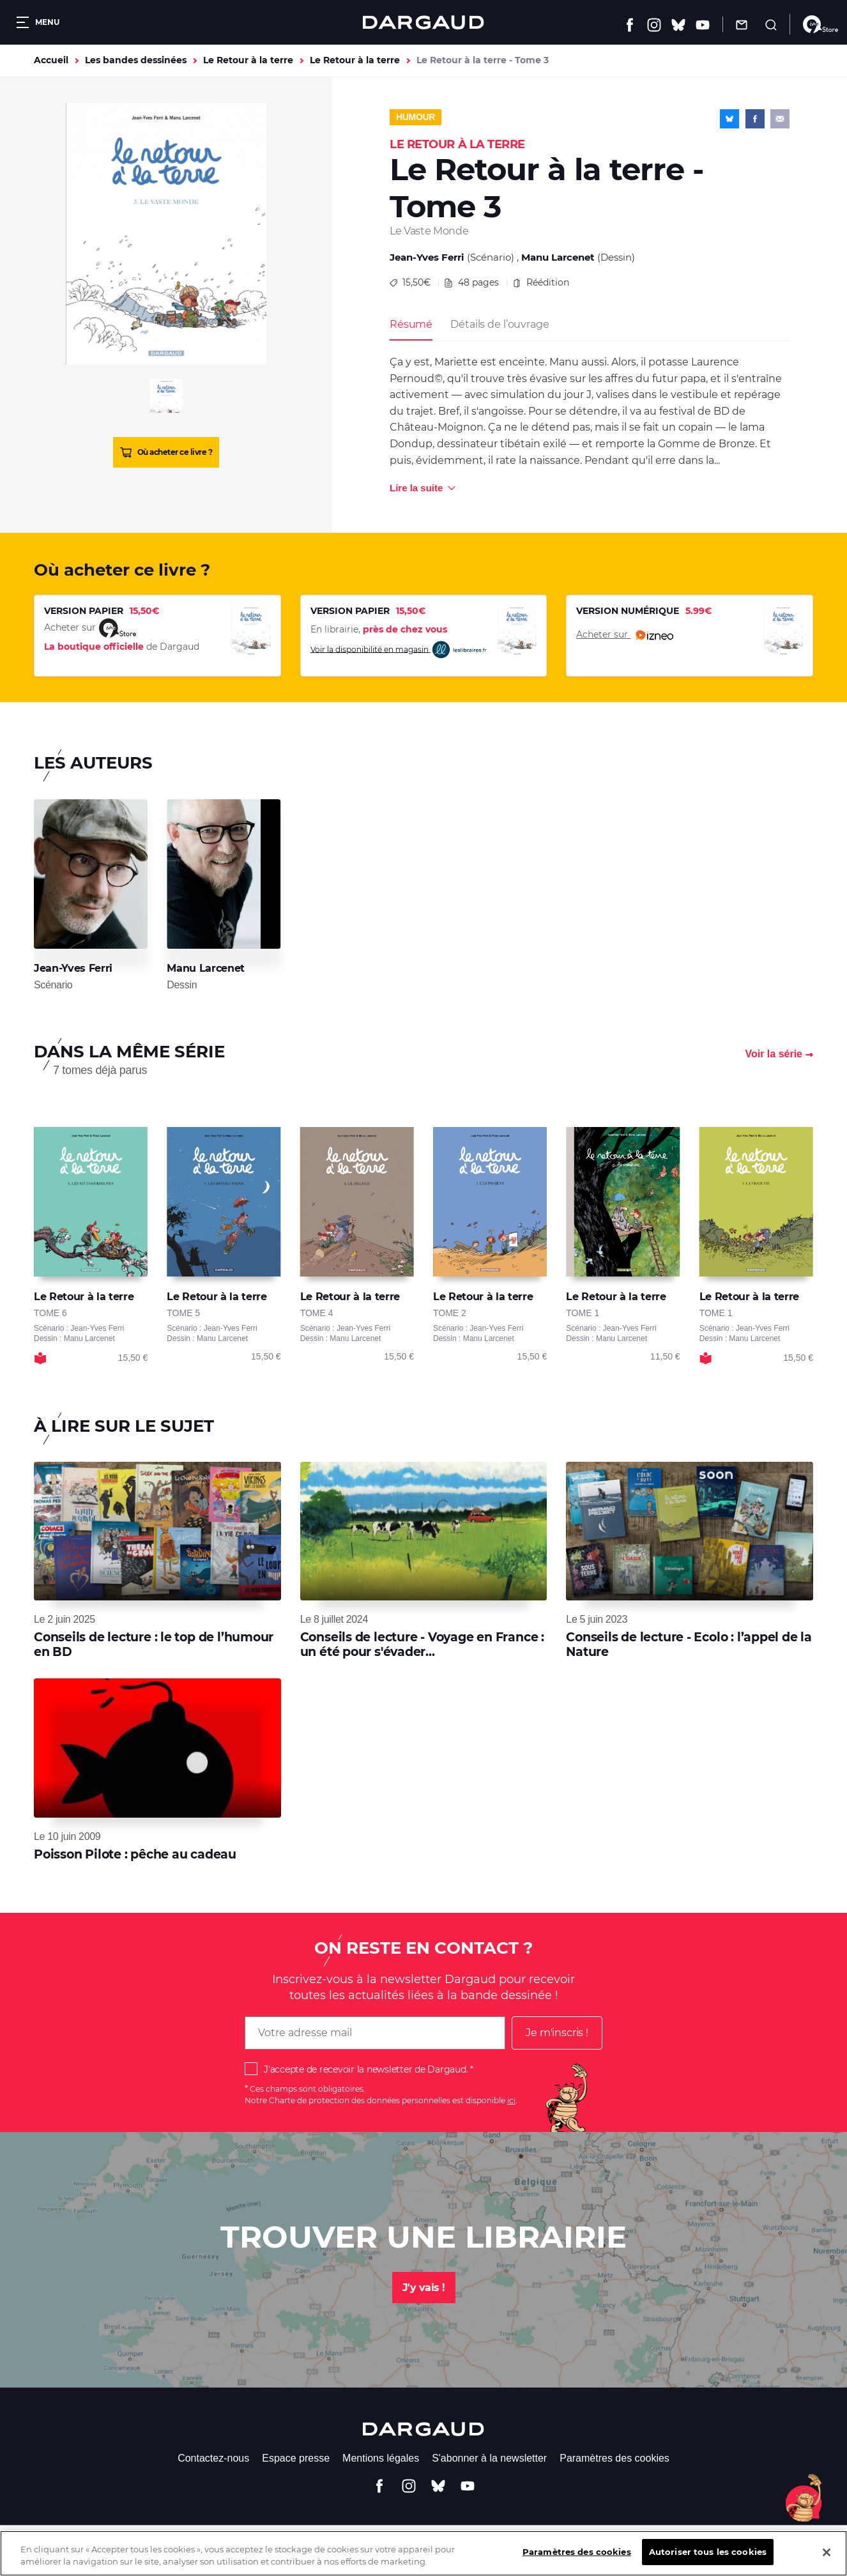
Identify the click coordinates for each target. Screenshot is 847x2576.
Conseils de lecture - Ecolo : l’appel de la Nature (689, 1644)
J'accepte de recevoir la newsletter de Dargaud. (366, 2069)
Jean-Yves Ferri (427, 257)
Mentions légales (380, 2458)
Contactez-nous (213, 2458)
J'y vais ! (423, 2287)
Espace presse (296, 2458)
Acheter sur (624, 635)
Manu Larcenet (558, 257)
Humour (415, 117)
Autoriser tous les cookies (708, 2561)
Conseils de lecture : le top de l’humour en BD (153, 1644)
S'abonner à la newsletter (489, 2458)
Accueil (51, 60)
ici (511, 2100)
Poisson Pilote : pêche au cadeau (135, 1854)
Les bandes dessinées (136, 60)
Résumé (411, 324)
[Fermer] (827, 2561)
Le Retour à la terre (248, 60)
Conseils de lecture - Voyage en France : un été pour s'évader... (422, 1644)
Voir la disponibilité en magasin (399, 650)
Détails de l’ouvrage (499, 324)
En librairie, (378, 629)
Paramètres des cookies (614, 2458)
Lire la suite (416, 487)
